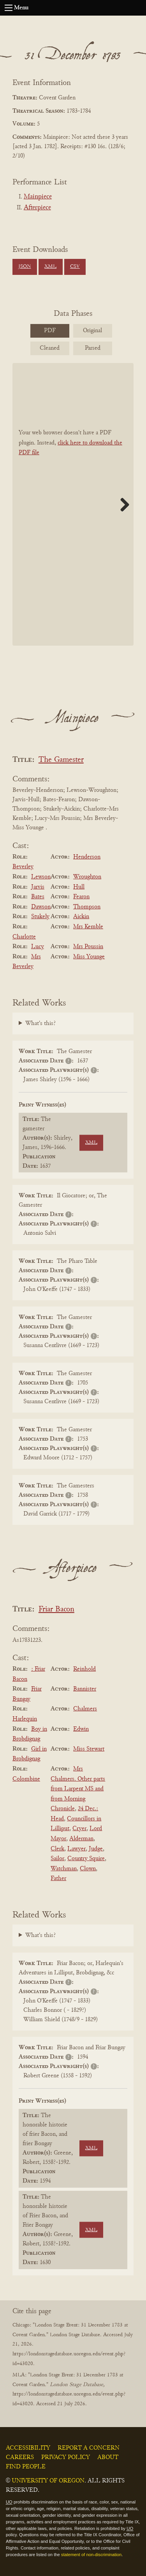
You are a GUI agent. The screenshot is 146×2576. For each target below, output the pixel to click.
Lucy (37, 947)
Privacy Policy (65, 2457)
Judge (96, 1849)
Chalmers (85, 1709)
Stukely (40, 917)
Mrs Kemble (88, 927)
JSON (24, 266)
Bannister (84, 1689)
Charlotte (24, 937)
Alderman (81, 1839)
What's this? (40, 1023)
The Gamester (61, 760)
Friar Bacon (56, 1610)
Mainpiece (38, 196)
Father (58, 1878)
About (107, 2457)
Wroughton (87, 877)
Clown (88, 1869)
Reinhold (84, 1669)
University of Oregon (48, 2481)
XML (50, 266)
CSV (75, 266)
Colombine (26, 1779)
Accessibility (28, 2448)
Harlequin (24, 1719)
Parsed (92, 348)
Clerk (57, 1849)
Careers (20, 2457)
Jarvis (37, 887)
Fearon (81, 897)
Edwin (81, 1729)
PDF (50, 331)
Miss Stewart (88, 1749)
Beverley (22, 867)
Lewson (41, 877)
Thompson (86, 907)
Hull (78, 887)
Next (122, 504)
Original (92, 331)
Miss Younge (89, 957)
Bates (37, 897)
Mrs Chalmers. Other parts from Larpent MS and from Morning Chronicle (78, 1789)
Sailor (57, 1858)
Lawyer (76, 1849)
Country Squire (86, 1858)
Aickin (81, 917)
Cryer (79, 1828)
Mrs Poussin (88, 947)
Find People (26, 2467)
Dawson (41, 907)
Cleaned (50, 348)
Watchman (64, 1869)
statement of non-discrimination (91, 2554)
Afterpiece (37, 207)
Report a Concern (89, 2448)
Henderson (86, 857)
